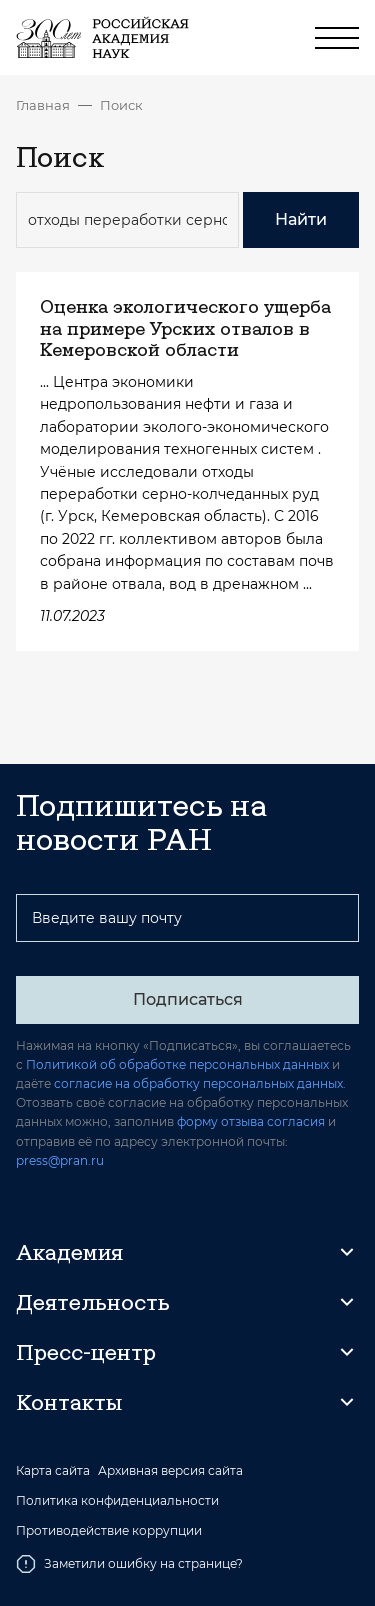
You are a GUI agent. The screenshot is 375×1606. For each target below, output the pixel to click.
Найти (301, 219)
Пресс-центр (86, 1352)
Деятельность (93, 1302)
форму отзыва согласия (251, 1121)
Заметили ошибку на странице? (129, 1564)
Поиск (121, 105)
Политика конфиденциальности (117, 1501)
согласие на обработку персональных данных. (200, 1083)
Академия (69, 1252)
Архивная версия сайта (170, 1471)
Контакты (69, 1402)
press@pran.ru (60, 1160)
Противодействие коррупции (109, 1531)
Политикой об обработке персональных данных (177, 1064)
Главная (43, 105)
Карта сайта (53, 1471)
